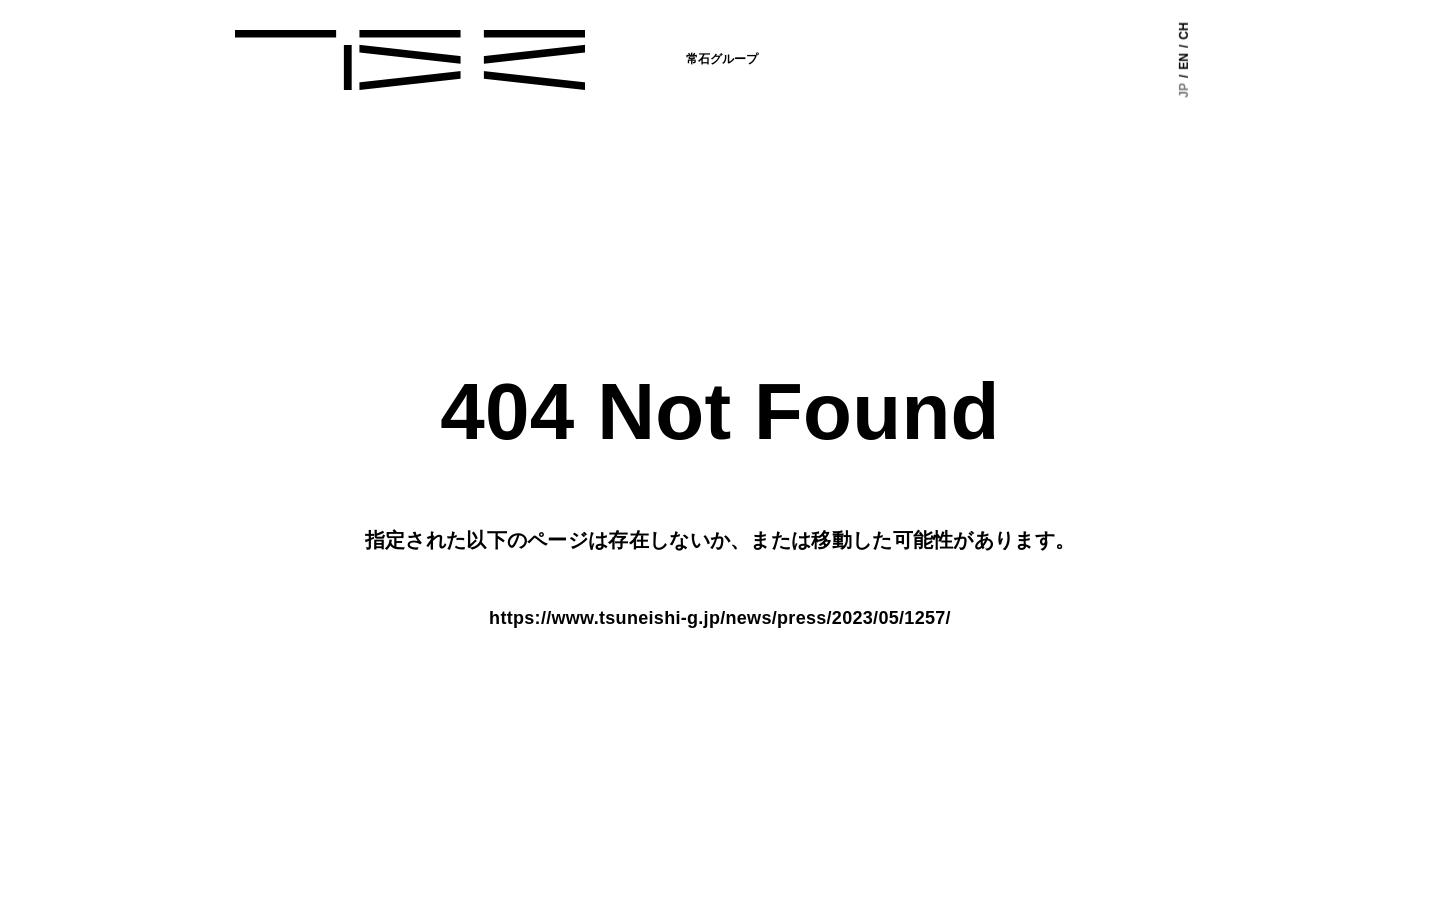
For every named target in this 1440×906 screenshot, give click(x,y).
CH (1184, 30)
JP (1184, 90)
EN (1184, 61)
